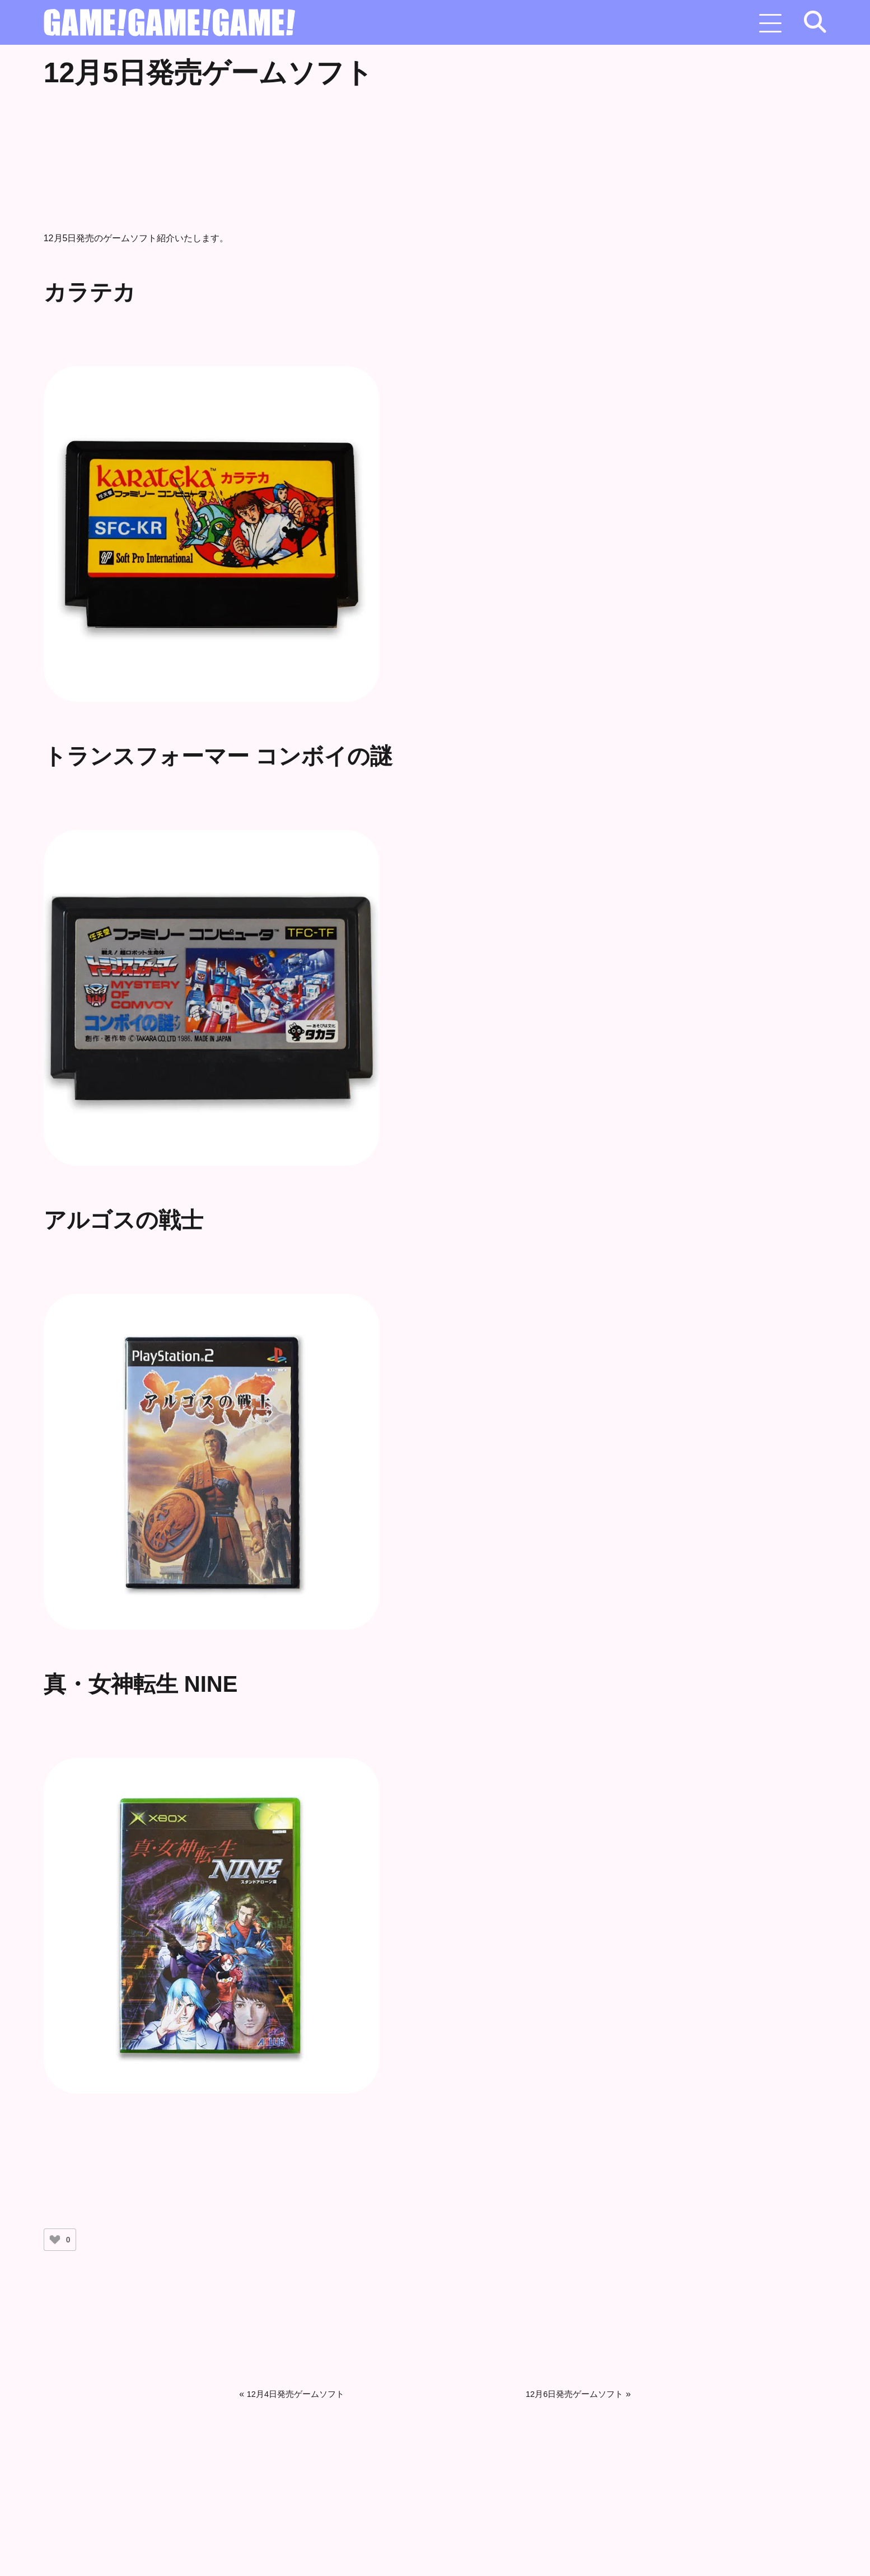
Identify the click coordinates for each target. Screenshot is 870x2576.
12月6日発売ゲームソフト (571, 2392)
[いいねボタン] (54, 2237)
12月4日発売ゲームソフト (299, 2392)
